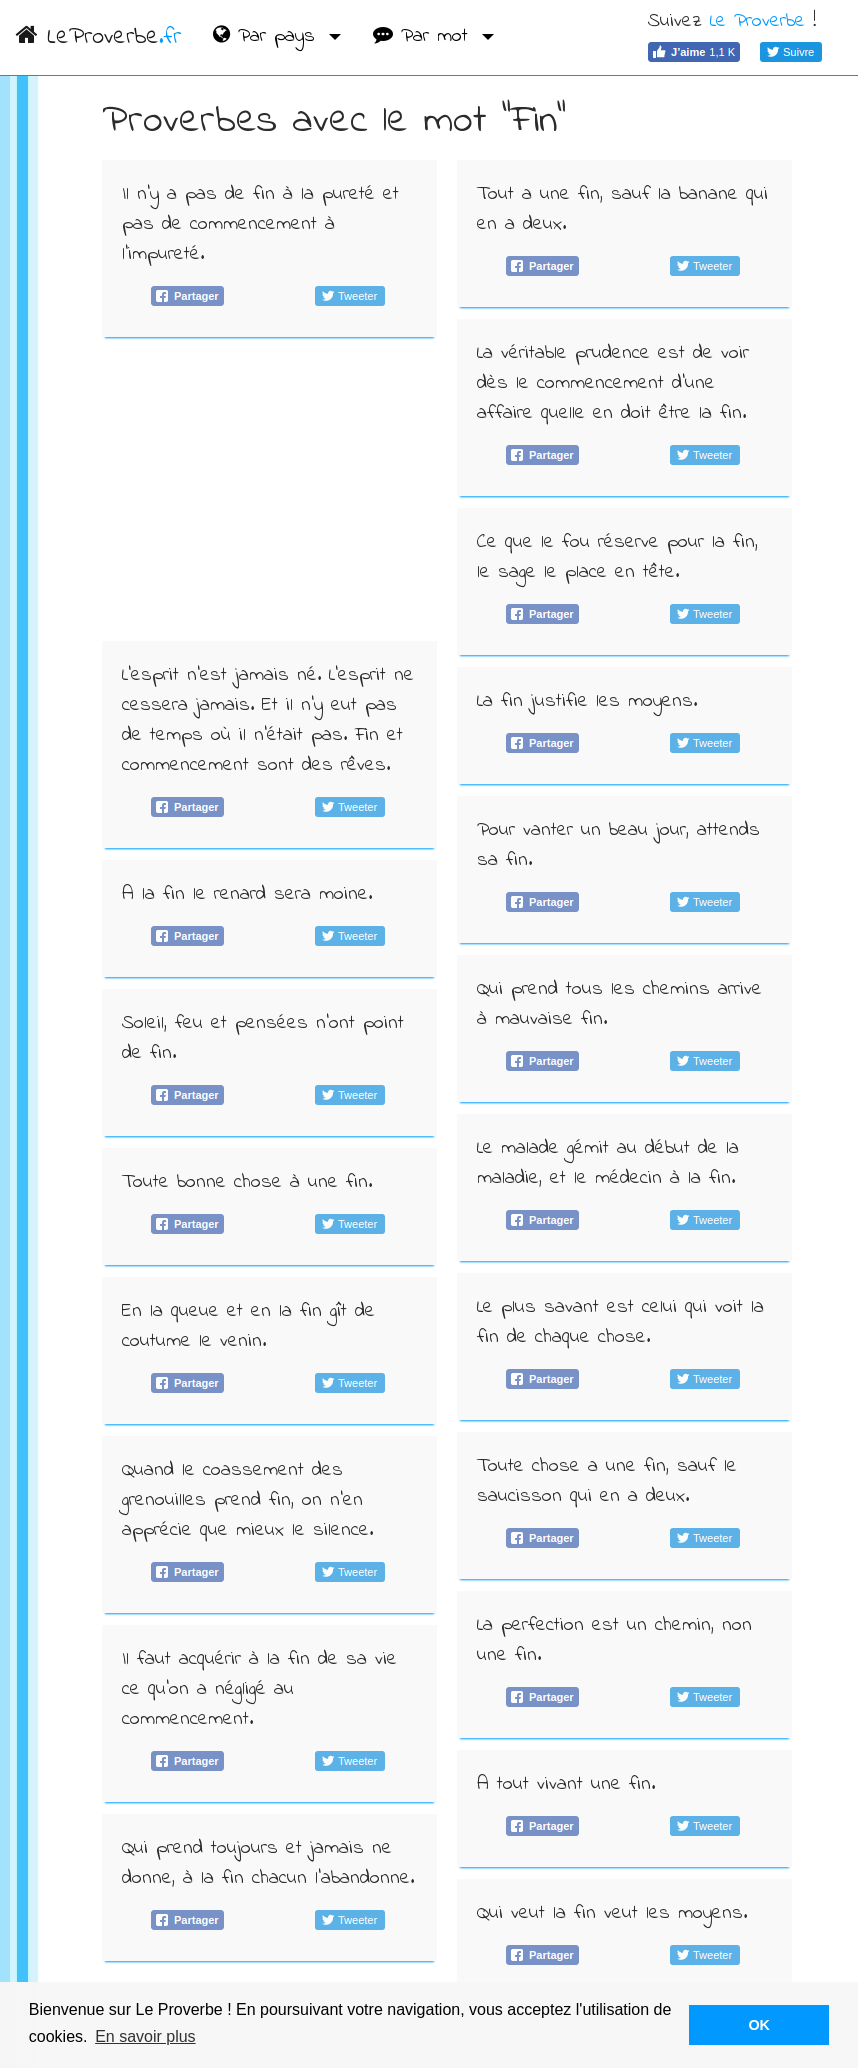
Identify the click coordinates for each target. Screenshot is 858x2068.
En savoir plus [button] (145, 2036)
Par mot (424, 36)
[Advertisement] (269, 489)
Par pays (268, 36)
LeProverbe (98, 37)
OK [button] (759, 2025)
